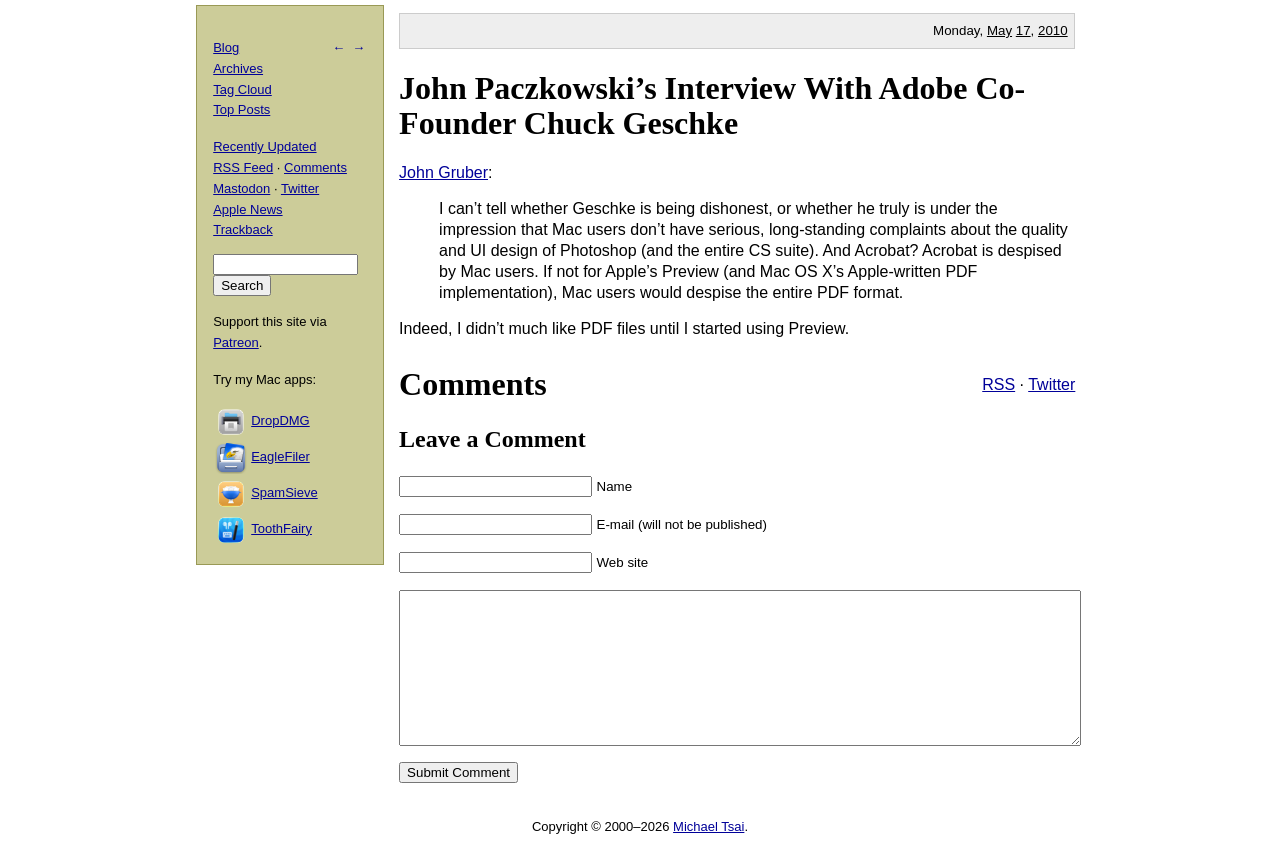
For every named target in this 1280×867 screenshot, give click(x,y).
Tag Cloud (242, 89)
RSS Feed (243, 167)
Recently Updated (264, 146)
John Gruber (443, 172)
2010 (1053, 30)
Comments (315, 167)
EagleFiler (280, 456)
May (999, 30)
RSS (998, 384)
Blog (226, 47)
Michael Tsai (708, 856)
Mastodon (241, 188)
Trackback (242, 229)
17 (1023, 30)
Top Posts (241, 109)
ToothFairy (281, 528)
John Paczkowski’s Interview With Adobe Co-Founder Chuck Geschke (712, 105)
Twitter (1051, 384)
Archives (238, 68)
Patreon (236, 342)
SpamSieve (284, 492)
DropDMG (280, 420)
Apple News (247, 209)
